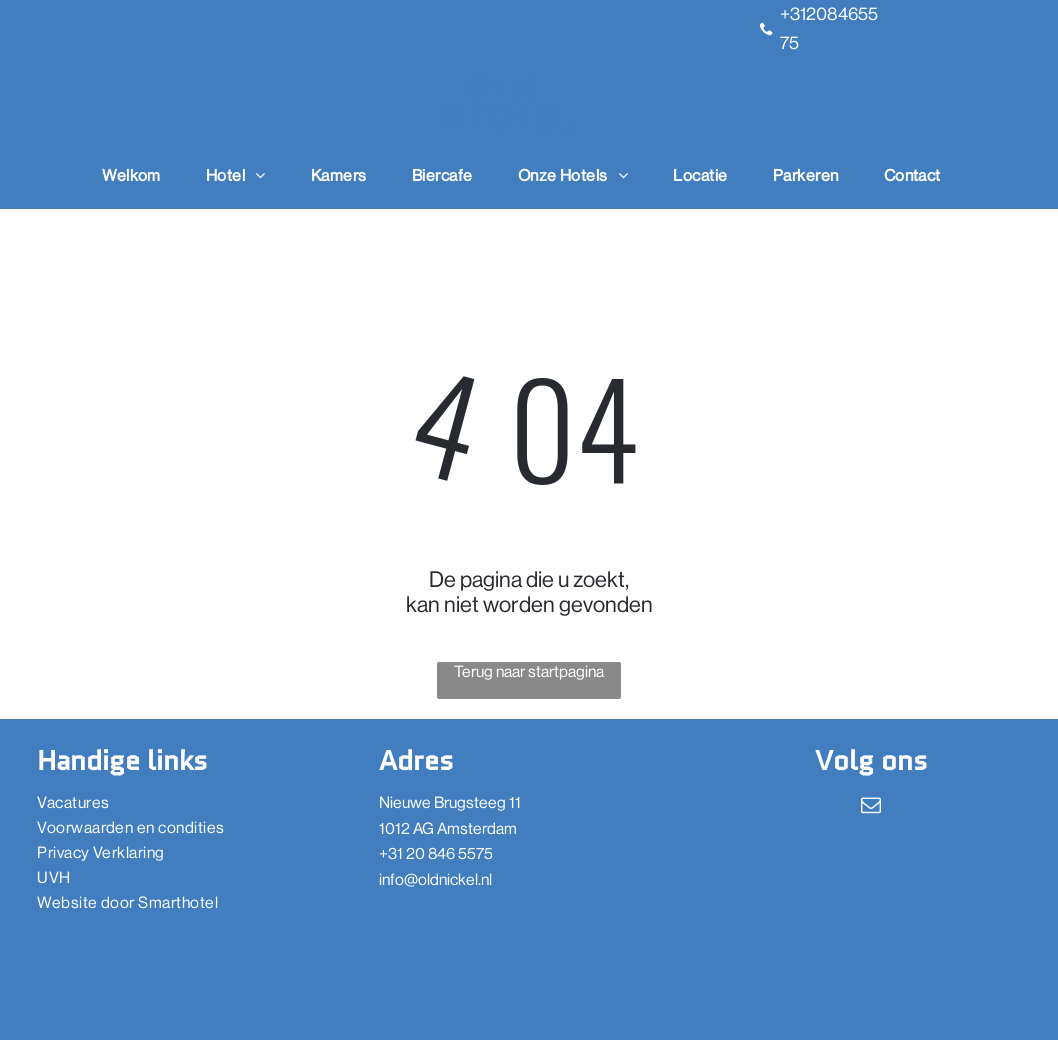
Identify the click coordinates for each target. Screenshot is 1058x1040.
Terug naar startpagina (529, 671)
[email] (871, 807)
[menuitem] (139, 175)
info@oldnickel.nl (435, 879)
